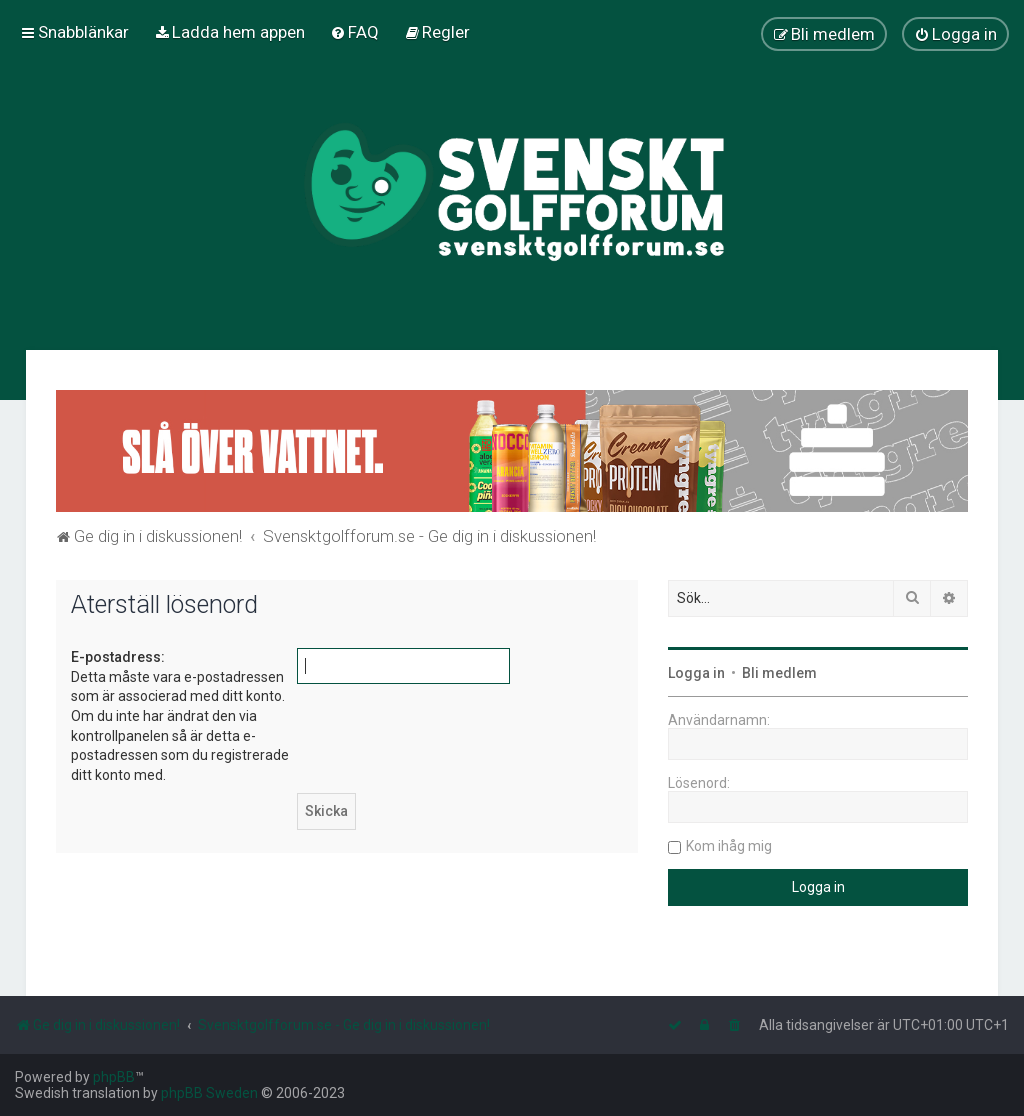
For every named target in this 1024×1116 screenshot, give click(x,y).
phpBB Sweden (209, 1093)
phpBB (114, 1077)
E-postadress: (118, 657)
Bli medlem (779, 673)
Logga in (696, 673)
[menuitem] (229, 32)
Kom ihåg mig (729, 846)
